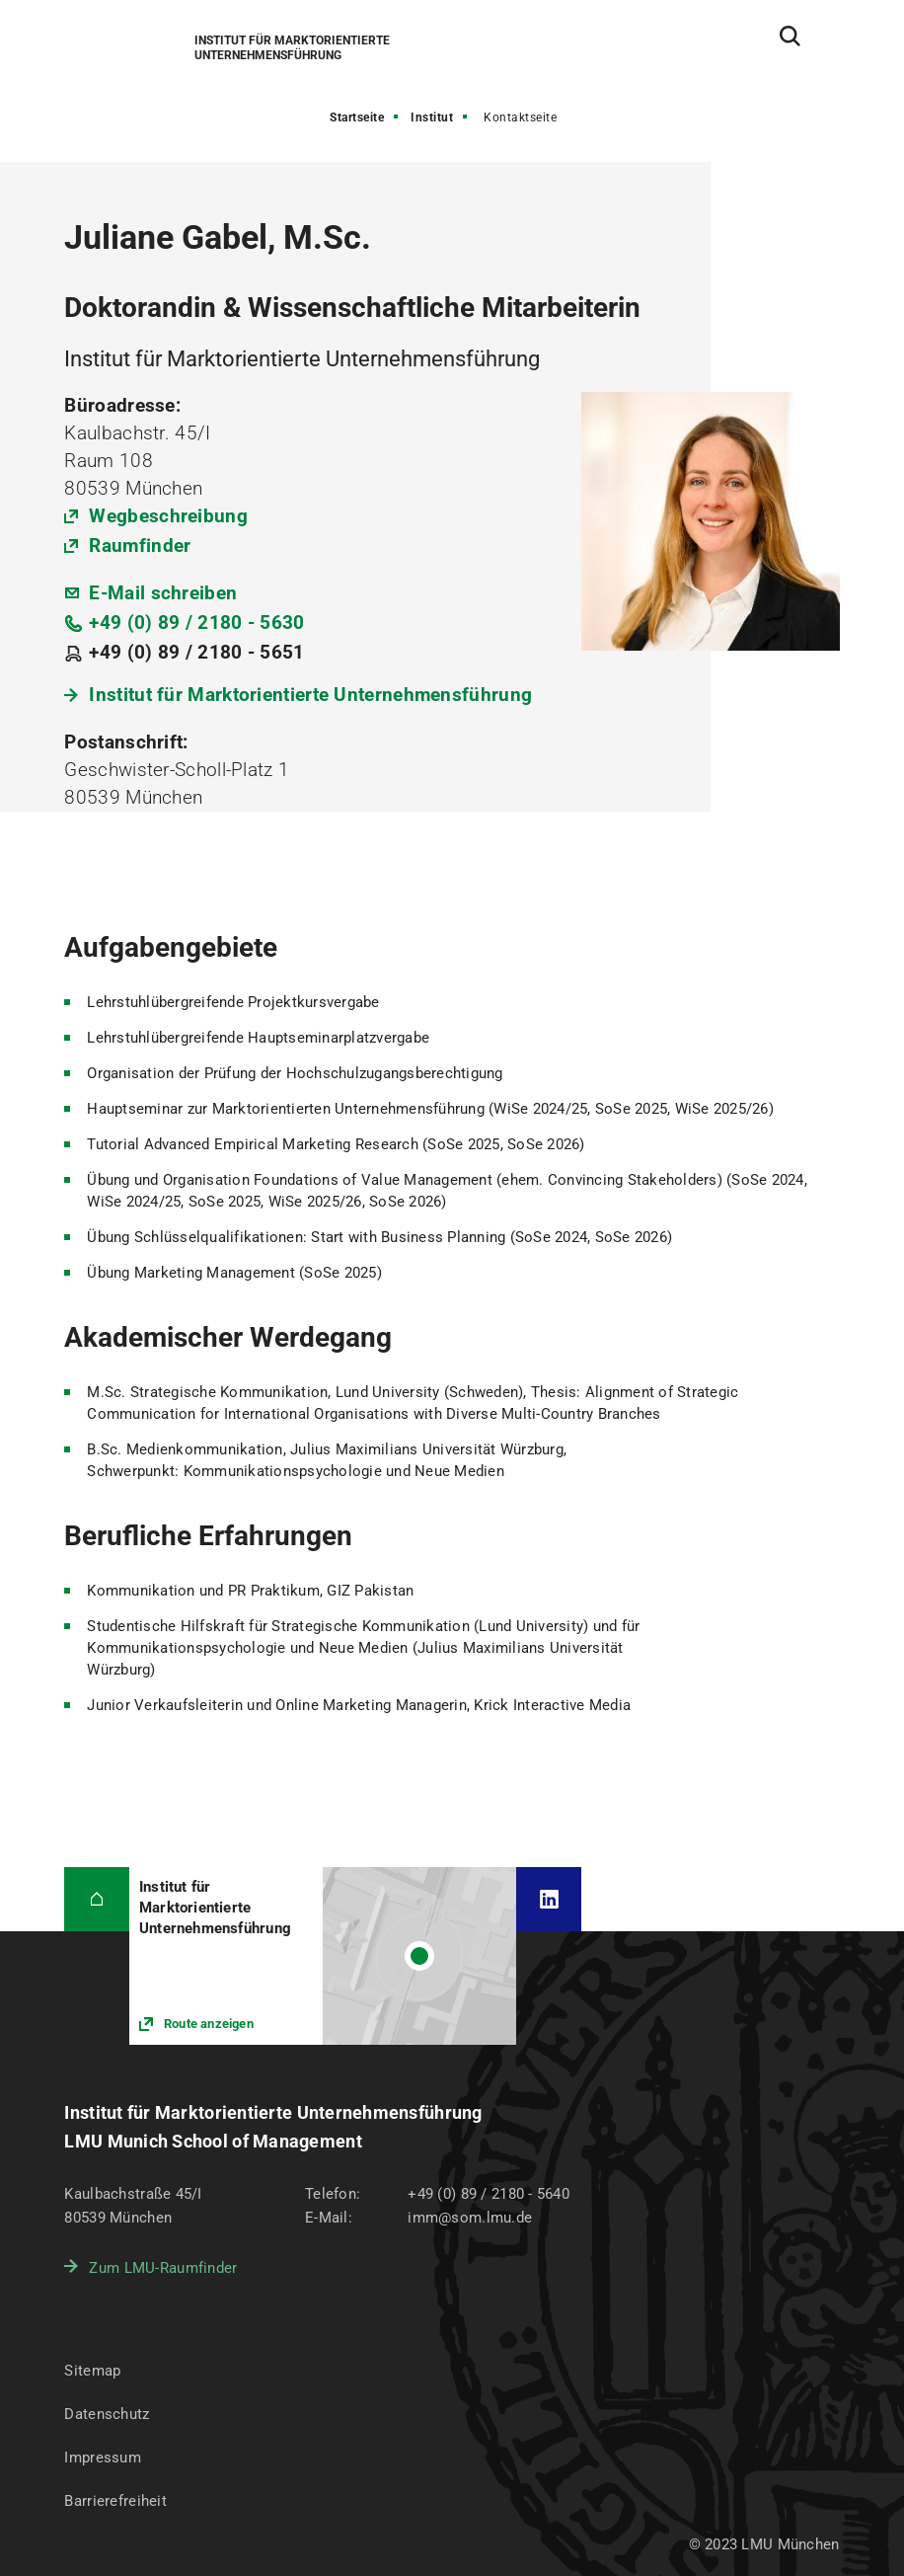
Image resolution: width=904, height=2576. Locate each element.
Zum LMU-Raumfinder (163, 2268)
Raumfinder (139, 545)
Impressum (102, 2457)
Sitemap (92, 2371)
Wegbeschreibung (168, 516)
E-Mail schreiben (163, 593)
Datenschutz (106, 2414)
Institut (432, 117)
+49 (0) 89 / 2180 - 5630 (196, 622)
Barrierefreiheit (115, 2501)
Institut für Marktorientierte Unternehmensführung (310, 694)
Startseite (357, 117)
